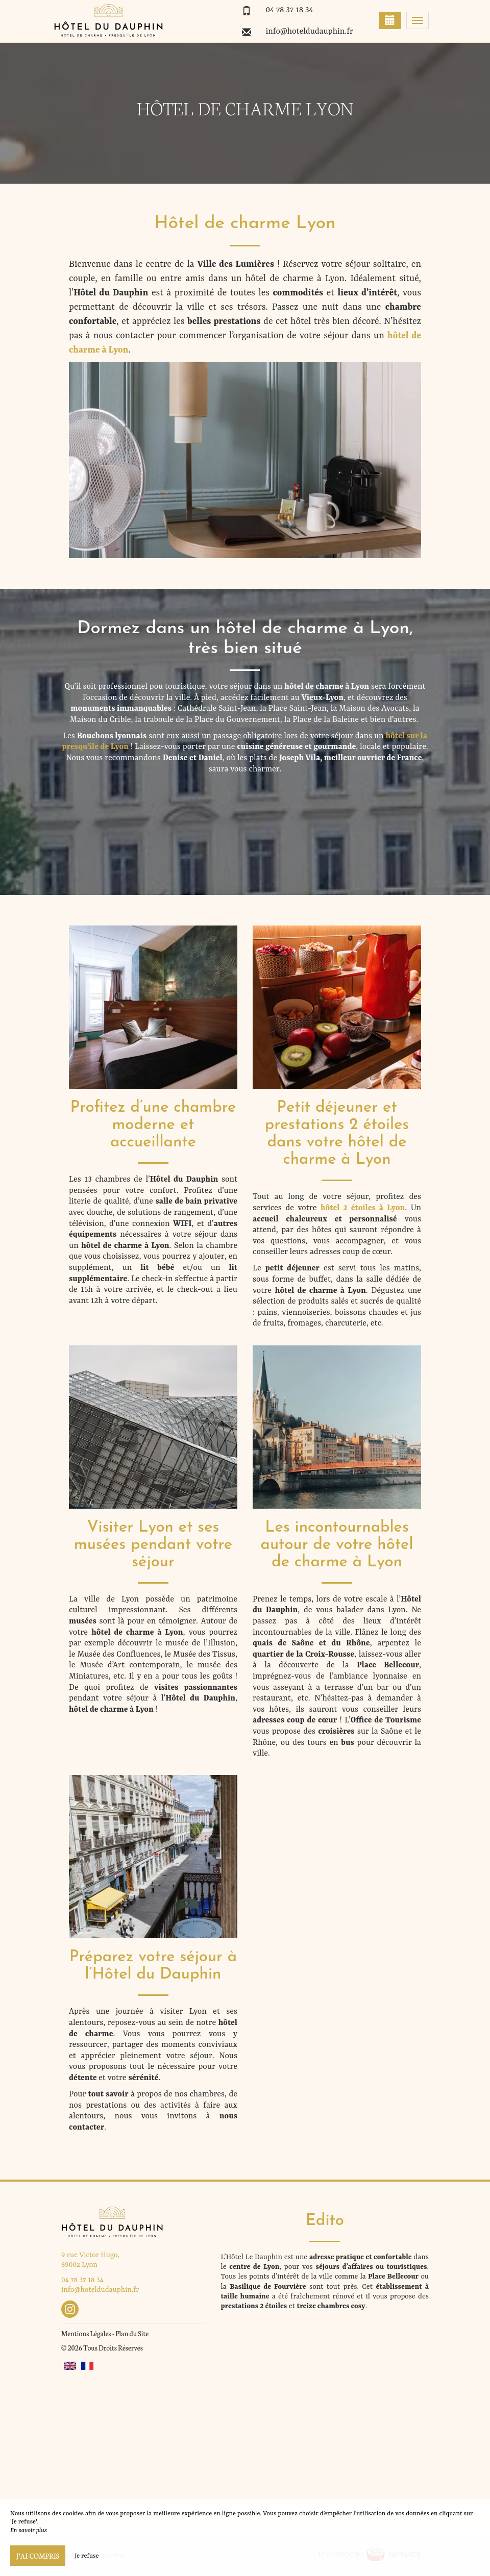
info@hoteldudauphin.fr (309, 31)
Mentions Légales (86, 2333)
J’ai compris (37, 2555)
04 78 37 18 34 (289, 10)
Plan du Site (132, 2333)
